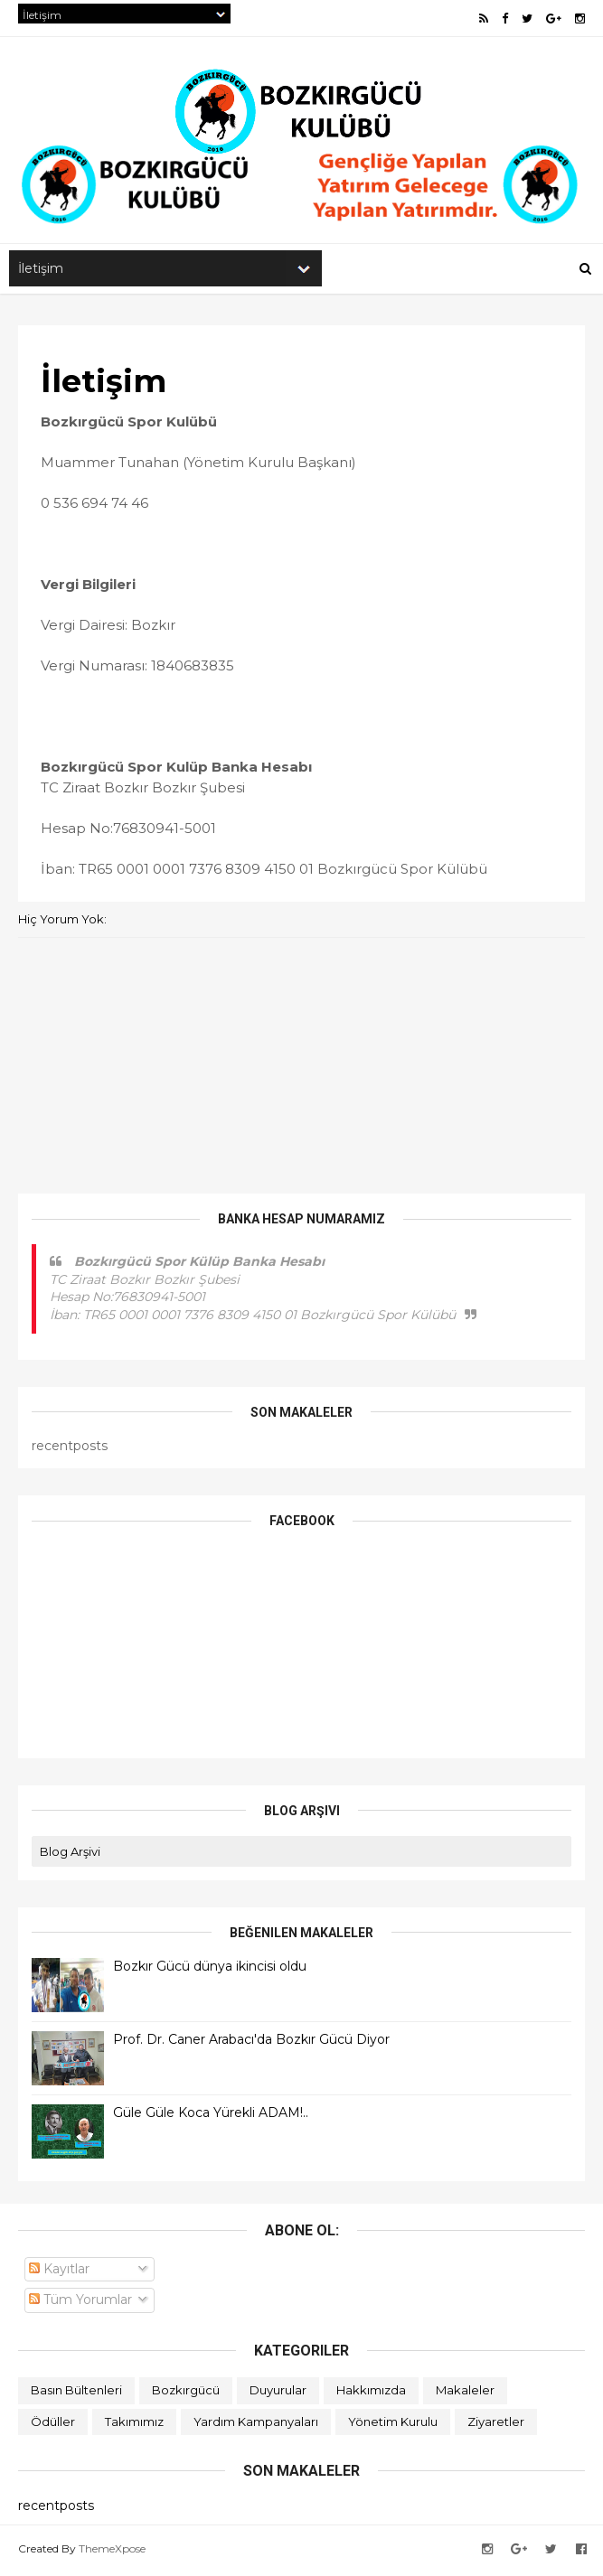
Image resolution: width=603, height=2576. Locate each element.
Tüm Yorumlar (80, 2303)
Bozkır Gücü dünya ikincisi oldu (209, 1970)
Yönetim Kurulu (393, 2425)
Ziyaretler (495, 2425)
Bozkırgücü (186, 2393)
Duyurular (278, 2393)
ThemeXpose (112, 2552)
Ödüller (53, 2425)
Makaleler (465, 2393)
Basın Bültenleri (76, 2393)
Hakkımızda (371, 2393)
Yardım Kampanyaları (255, 2425)
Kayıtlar (59, 2272)
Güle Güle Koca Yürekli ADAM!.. (210, 2116)
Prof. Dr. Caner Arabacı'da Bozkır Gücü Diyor (251, 2043)
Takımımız (134, 2425)
